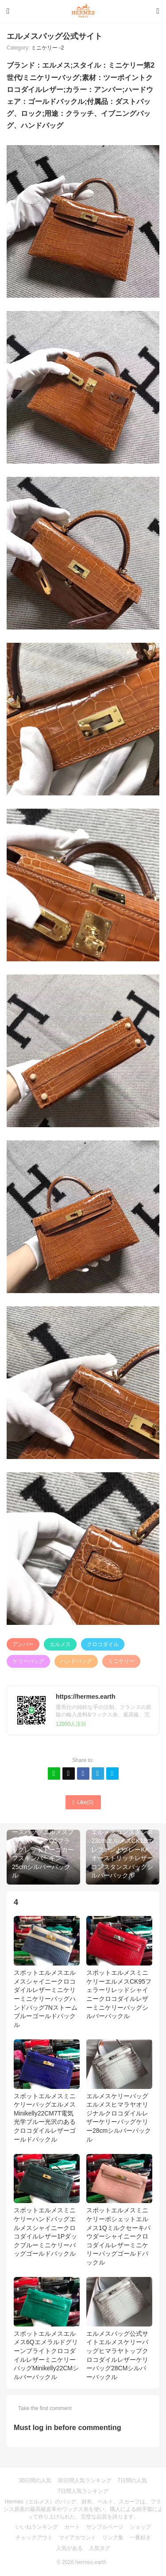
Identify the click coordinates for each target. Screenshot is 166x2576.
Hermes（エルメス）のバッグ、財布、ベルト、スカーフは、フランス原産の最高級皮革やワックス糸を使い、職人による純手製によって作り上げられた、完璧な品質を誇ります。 (83, 2509)
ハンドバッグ (76, 1661)
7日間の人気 (132, 2480)
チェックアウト (34, 2537)
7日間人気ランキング (83, 2491)
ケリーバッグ (28, 1661)
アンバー (23, 1644)
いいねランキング (36, 2527)
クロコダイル (103, 1644)
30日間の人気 (35, 2480)
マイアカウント (77, 2537)
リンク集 (113, 2537)
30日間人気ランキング (84, 2480)
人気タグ (99, 2548)
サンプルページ (105, 2527)
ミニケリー (121, 1661)
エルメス (60, 1644)
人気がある (69, 2548)
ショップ (140, 2527)
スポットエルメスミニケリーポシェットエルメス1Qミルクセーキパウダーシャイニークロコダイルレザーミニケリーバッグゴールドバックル (119, 2210)
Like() (83, 1802)
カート (72, 2527)
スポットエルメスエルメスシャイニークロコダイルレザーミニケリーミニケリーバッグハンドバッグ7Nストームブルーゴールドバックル (47, 1972)
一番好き (140, 2537)
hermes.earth (91, 2562)
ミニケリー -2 (47, 48)
